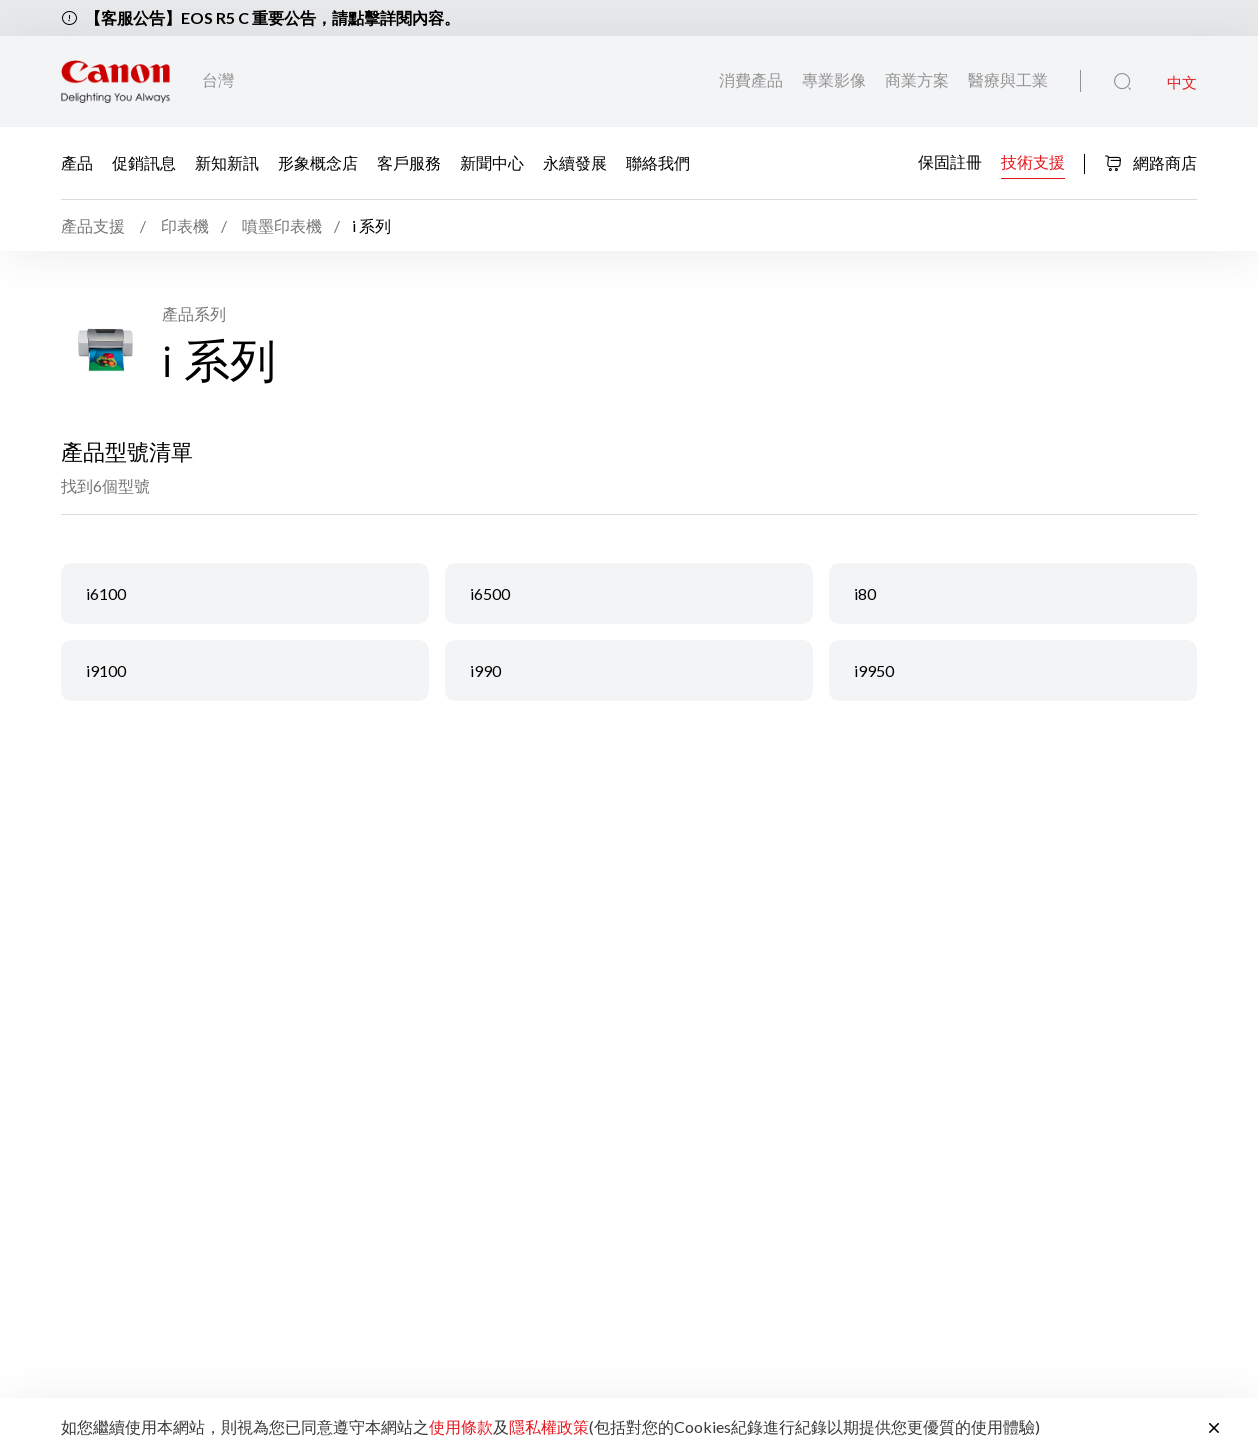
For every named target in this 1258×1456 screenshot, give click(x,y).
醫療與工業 (1008, 79)
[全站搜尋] (1122, 82)
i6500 (490, 593)
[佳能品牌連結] (115, 81)
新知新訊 (227, 162)
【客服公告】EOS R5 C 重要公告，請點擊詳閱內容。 (272, 17)
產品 (77, 162)
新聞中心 (492, 162)
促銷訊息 (144, 162)
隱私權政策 (549, 1426)
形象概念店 (318, 162)
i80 (865, 593)
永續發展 (575, 162)
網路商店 (1150, 162)
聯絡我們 (658, 162)
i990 (485, 670)
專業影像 (835, 79)
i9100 (106, 670)
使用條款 (461, 1426)
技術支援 (1033, 161)
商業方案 (918, 79)
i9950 (874, 670)
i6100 (106, 593)
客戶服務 (409, 162)
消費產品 (752, 79)
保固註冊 (950, 161)
